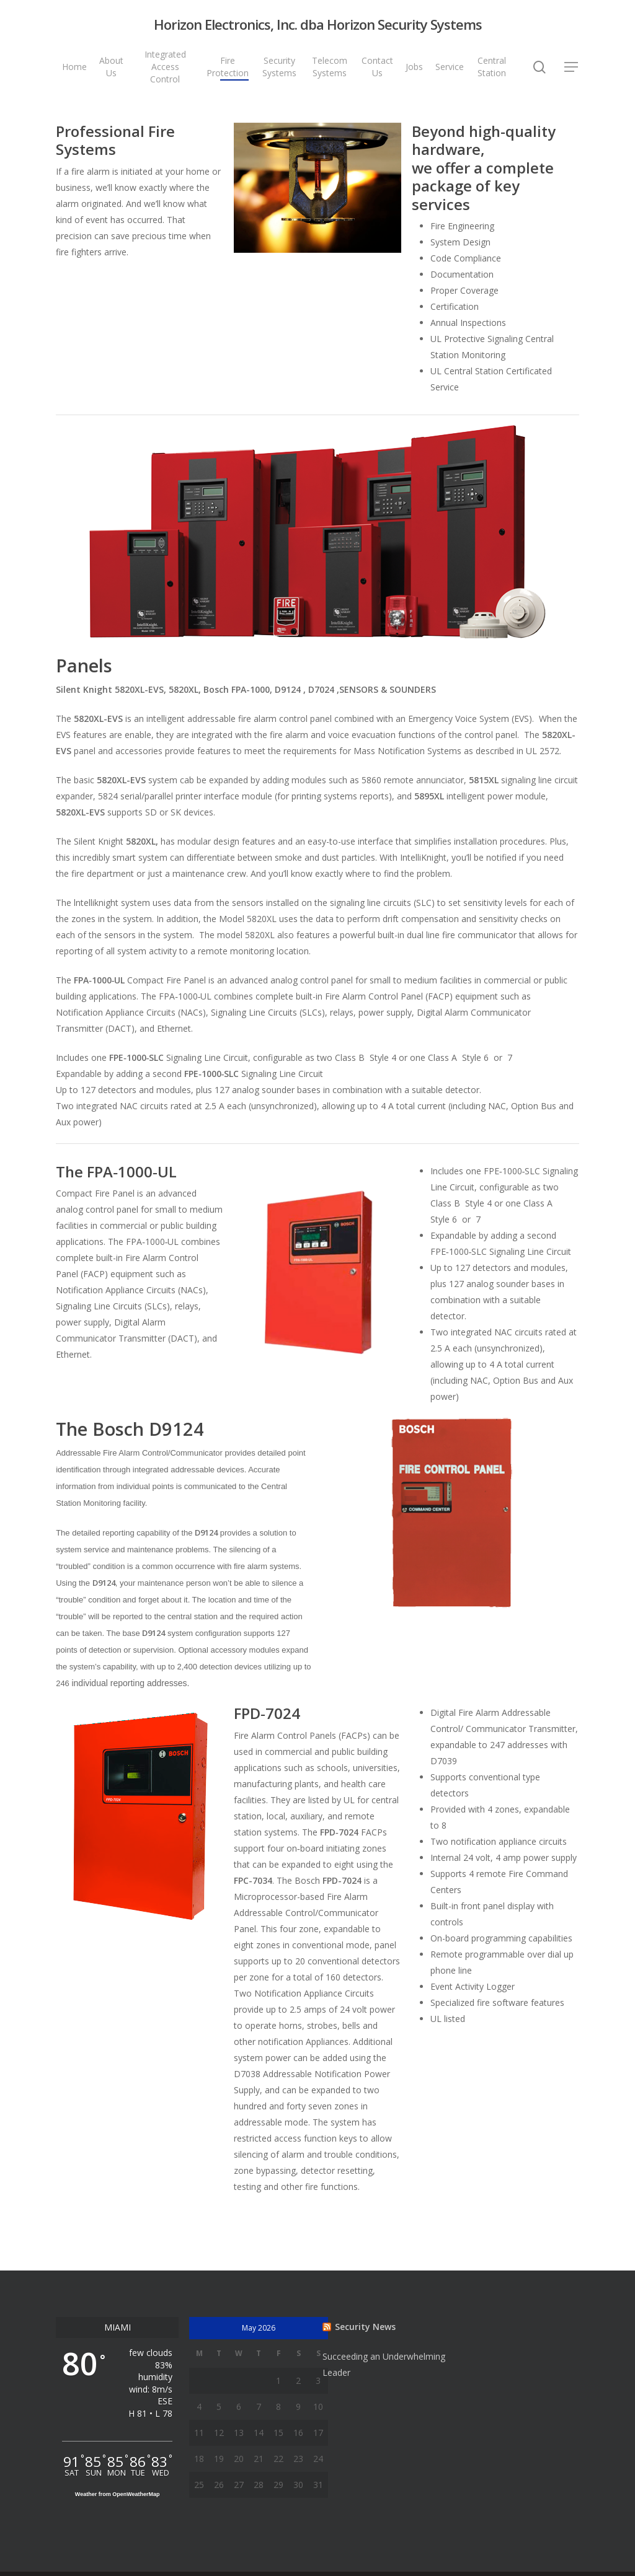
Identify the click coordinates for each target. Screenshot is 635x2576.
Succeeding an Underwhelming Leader (383, 2364)
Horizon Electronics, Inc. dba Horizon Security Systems (318, 24)
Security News (365, 2326)
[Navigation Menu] (571, 67)
